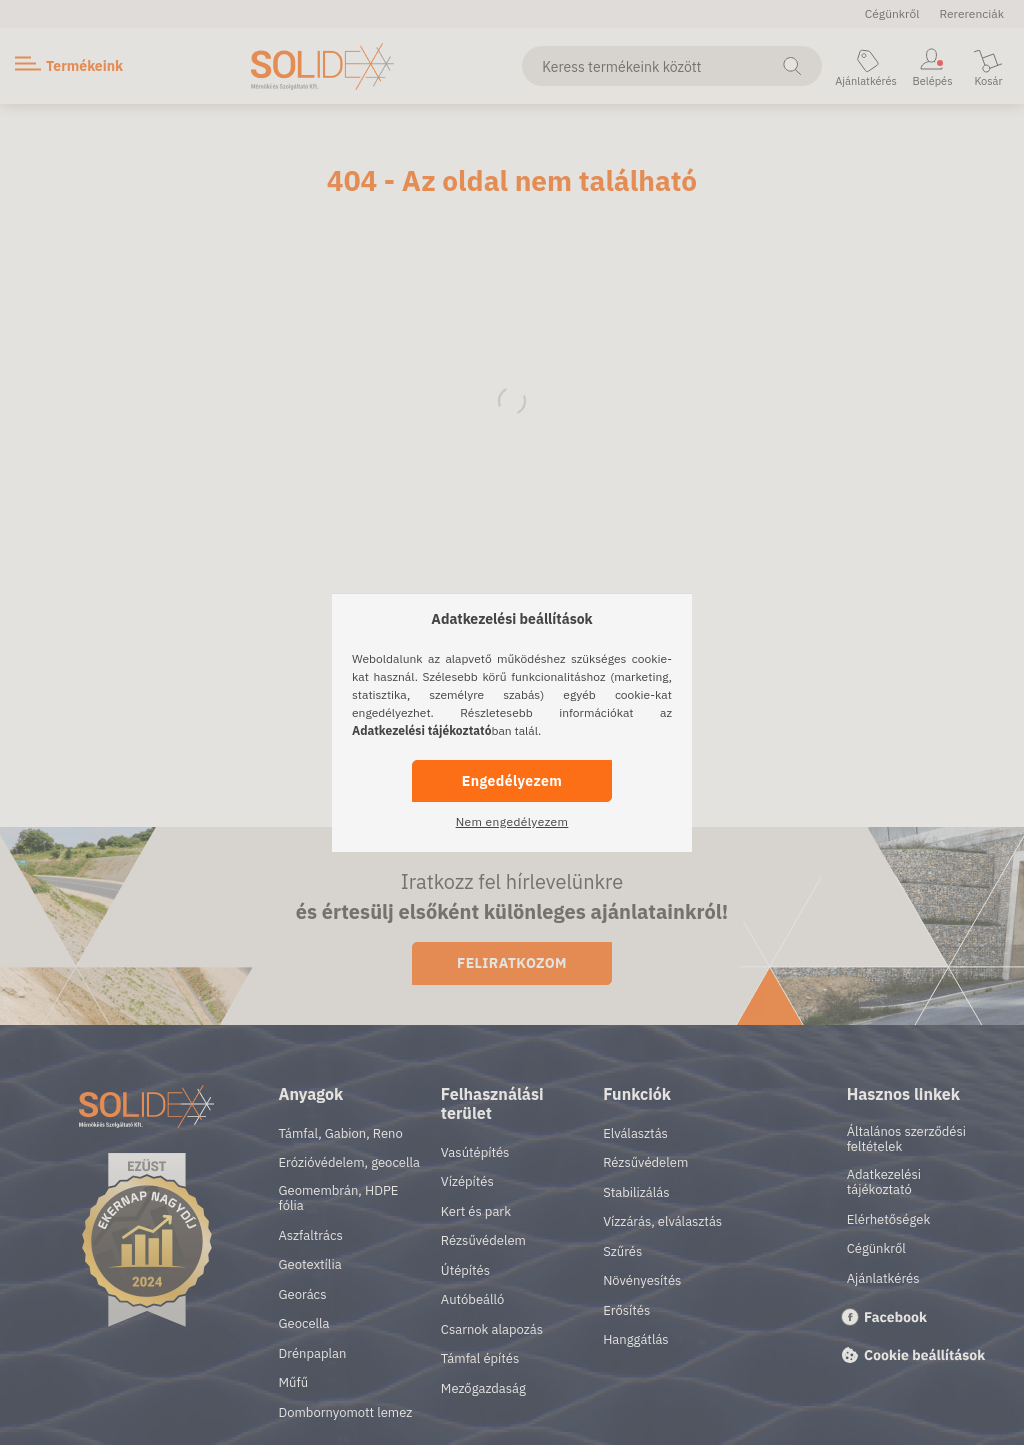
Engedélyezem (512, 781)
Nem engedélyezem (512, 821)
